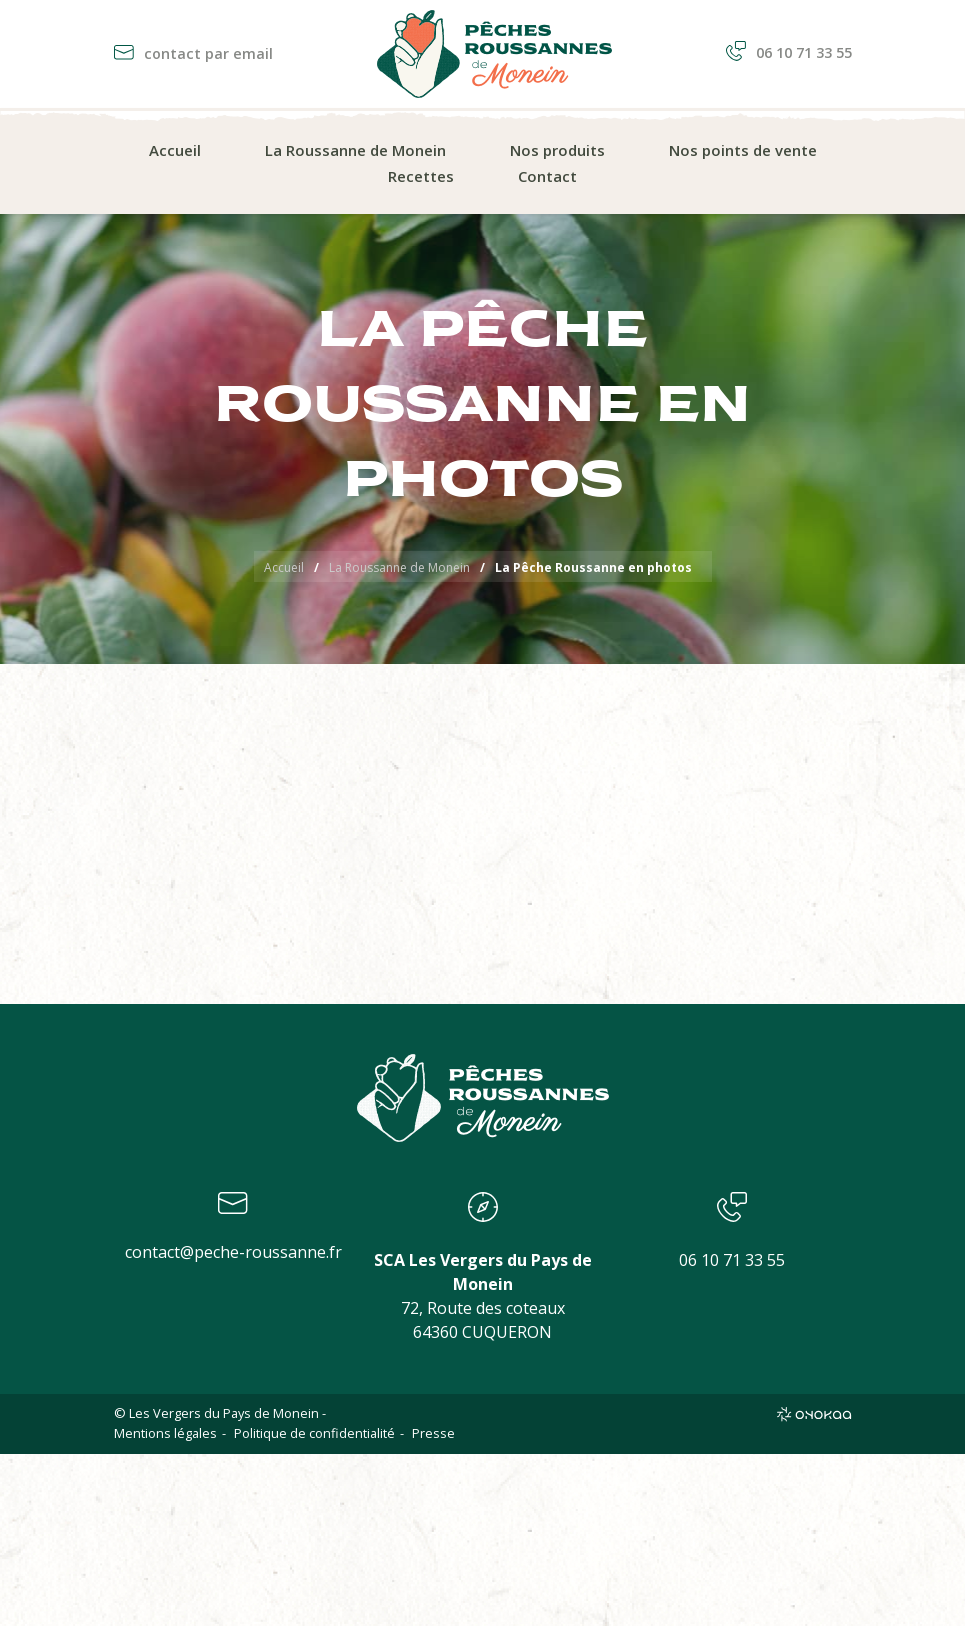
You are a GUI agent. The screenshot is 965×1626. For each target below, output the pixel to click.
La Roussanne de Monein (355, 150)
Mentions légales (165, 1433)
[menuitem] (175, 151)
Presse (433, 1433)
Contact (547, 176)
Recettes (421, 176)
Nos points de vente (743, 150)
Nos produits (557, 150)
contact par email (193, 53)
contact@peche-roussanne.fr (233, 1252)
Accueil (175, 150)
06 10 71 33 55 (789, 52)
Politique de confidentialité (314, 1433)
